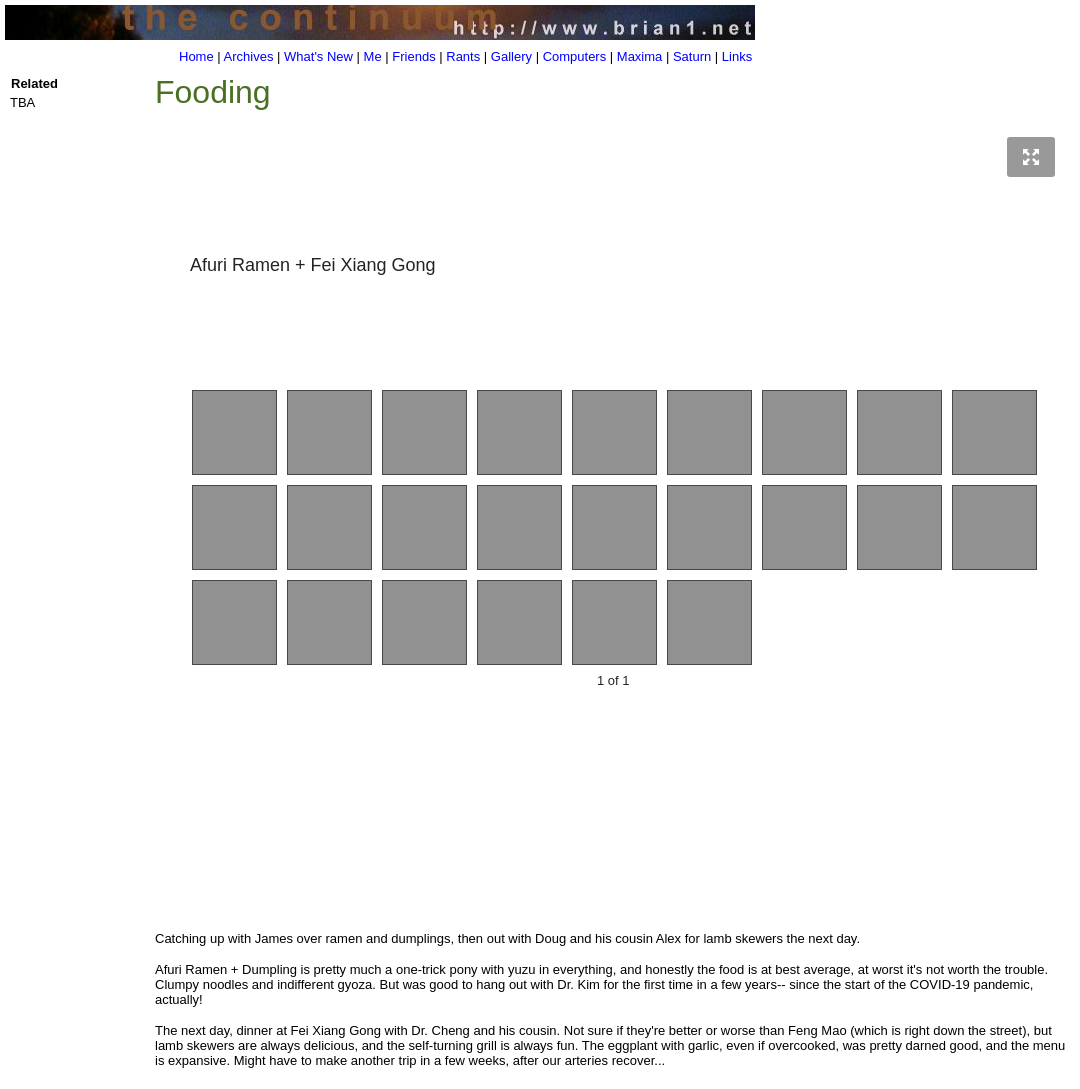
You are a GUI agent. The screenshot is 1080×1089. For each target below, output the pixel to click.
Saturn (692, 56)
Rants (463, 56)
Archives (249, 56)
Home (196, 56)
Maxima (640, 56)
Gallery (511, 56)
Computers (575, 56)
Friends (413, 56)
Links (737, 56)
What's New (318, 56)
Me (373, 56)
